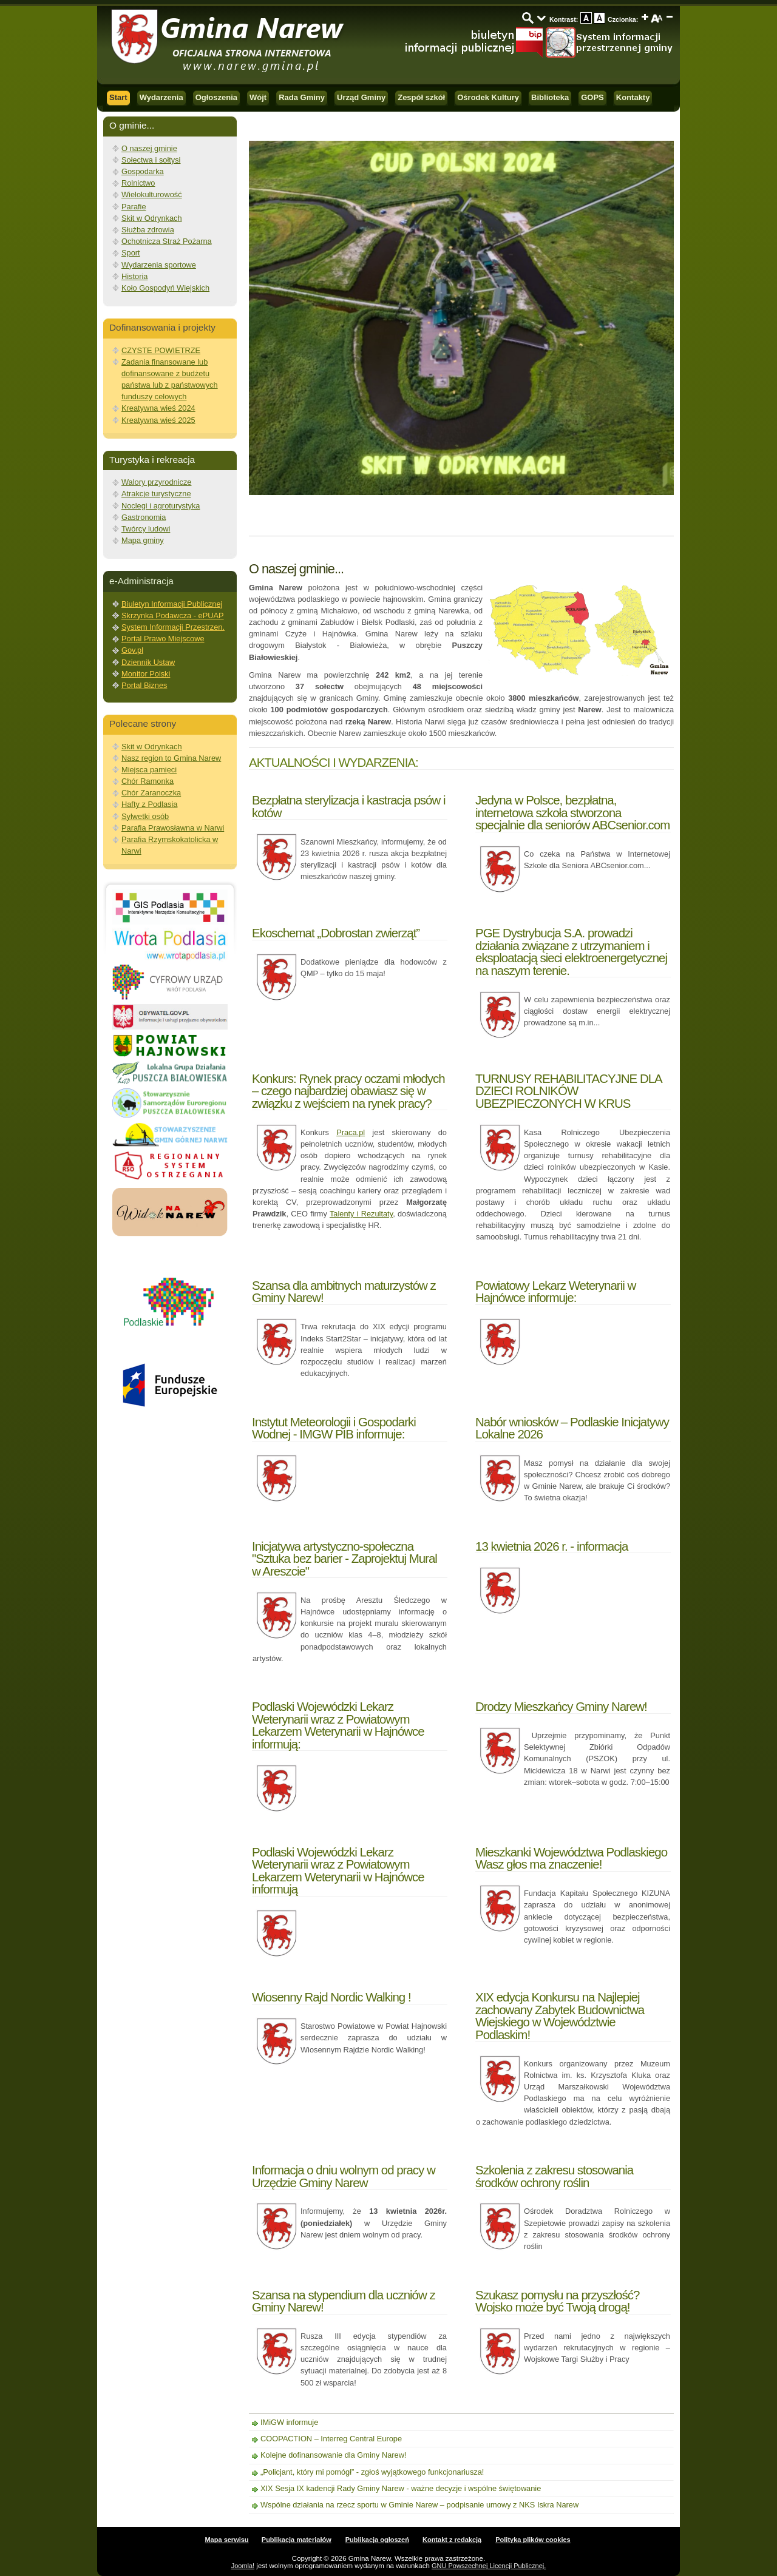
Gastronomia (143, 517)
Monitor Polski (145, 673)
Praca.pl (350, 1132)
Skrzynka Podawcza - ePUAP (172, 615)
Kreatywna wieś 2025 (158, 420)
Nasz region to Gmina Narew (171, 758)
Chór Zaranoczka (151, 792)
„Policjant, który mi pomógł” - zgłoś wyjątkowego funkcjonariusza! (372, 2472)
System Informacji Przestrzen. (173, 627)
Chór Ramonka (147, 781)
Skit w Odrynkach (151, 218)
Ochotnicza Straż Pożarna (166, 241)
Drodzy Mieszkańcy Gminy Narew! (561, 1706)
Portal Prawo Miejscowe (163, 638)
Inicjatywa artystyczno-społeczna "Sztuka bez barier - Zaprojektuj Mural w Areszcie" (344, 1558)
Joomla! (243, 2565)
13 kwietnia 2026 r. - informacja (551, 1546)
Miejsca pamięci (149, 769)
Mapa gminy (142, 540)
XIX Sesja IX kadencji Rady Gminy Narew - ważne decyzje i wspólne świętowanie (400, 2488)
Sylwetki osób (145, 816)
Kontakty (633, 97)
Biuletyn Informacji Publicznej (171, 604)
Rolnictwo (138, 182)
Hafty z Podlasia (149, 804)
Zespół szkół (421, 97)
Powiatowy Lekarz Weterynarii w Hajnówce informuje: (555, 1291)
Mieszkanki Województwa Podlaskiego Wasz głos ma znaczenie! (571, 1858)
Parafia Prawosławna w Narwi (172, 827)
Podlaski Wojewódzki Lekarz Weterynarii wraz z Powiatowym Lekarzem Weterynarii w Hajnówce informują (338, 1870)
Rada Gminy (302, 97)
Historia (134, 276)
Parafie (133, 206)
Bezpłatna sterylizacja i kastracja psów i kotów (349, 806)
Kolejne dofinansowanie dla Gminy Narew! (333, 2455)
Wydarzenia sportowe (158, 264)
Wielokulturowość (151, 194)
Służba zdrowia (147, 229)
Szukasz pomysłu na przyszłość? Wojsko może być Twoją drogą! (557, 2301)
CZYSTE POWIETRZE (160, 350)
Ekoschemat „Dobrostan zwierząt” (335, 933)
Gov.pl (132, 650)
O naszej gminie (149, 148)
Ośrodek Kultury (488, 97)
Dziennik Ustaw (148, 662)
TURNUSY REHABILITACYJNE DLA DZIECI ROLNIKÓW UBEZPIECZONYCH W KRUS (568, 1090)
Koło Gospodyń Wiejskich (165, 287)
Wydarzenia (161, 97)
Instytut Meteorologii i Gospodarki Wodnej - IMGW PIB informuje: (334, 1428)
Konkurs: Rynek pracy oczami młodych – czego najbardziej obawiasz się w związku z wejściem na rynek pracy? (348, 1090)
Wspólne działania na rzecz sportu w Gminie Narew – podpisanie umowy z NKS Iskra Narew (419, 2504)
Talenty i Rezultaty (361, 1213)
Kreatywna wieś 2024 (158, 408)
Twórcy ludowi (145, 528)
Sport (130, 252)
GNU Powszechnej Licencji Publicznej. (489, 2565)
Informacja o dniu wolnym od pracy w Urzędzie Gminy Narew (343, 2176)
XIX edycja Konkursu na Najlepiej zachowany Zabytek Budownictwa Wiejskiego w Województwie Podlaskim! (559, 2015)
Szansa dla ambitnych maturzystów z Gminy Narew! (344, 1291)
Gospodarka (142, 171)
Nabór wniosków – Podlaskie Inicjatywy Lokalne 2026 (572, 1428)
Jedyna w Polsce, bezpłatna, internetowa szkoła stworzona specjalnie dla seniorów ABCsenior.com (572, 812)
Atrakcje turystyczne (156, 493)
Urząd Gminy (361, 97)
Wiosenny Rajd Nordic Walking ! (331, 1997)
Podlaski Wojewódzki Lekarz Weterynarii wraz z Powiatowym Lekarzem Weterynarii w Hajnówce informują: (338, 1724)
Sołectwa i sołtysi (150, 159)
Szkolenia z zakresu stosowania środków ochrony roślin (554, 2176)
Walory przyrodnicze (156, 482)
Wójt (257, 97)
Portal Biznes (144, 685)
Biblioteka (550, 97)
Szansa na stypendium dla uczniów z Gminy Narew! (343, 2301)
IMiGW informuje (289, 2422)
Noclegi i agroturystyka (160, 505)
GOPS (592, 97)
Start (118, 97)
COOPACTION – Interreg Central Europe (331, 2438)
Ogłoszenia (216, 97)
